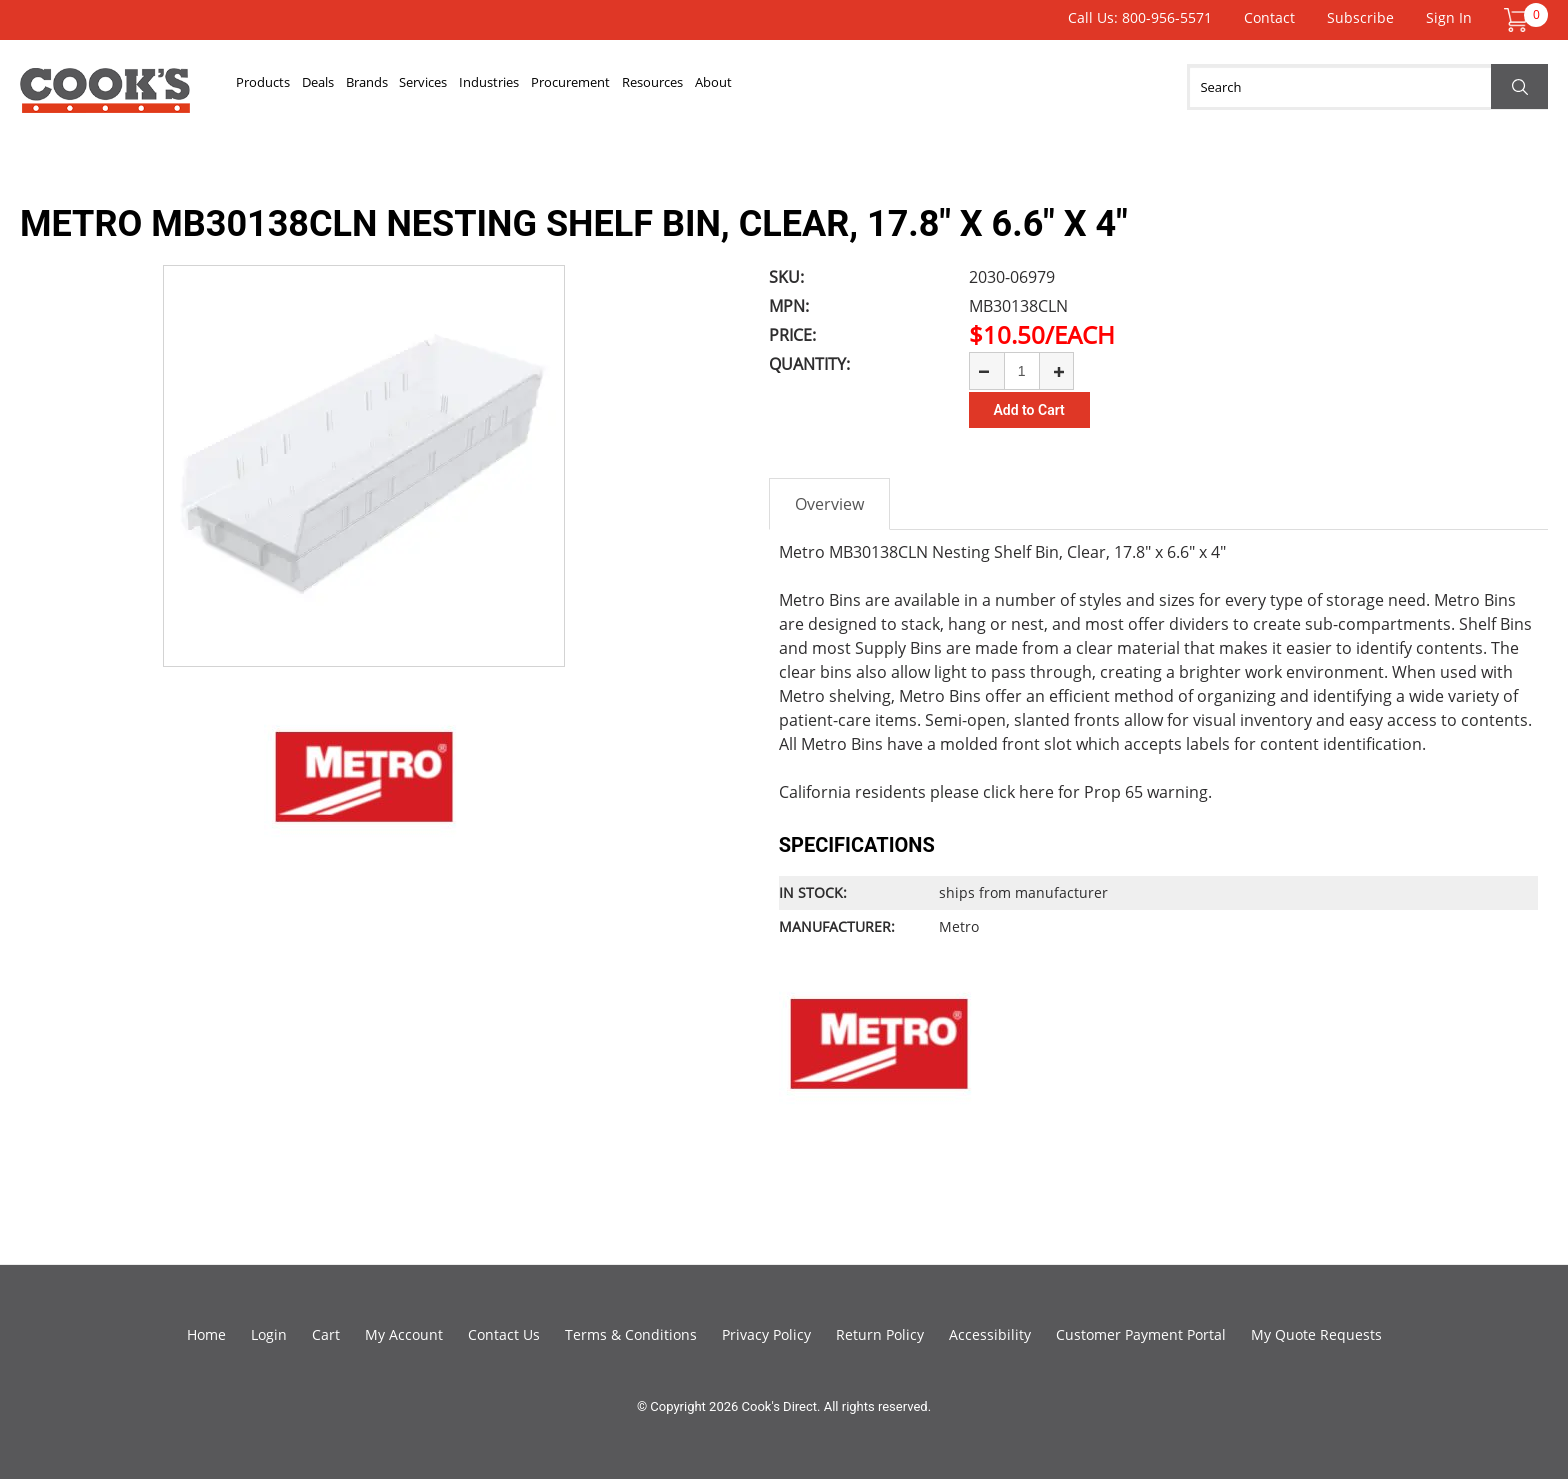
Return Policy (880, 1334)
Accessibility (990, 1334)
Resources (868, 87)
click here (1018, 792)
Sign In (1449, 17)
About (961, 87)
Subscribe (1360, 17)
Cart (326, 1334)
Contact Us (504, 1334)
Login (269, 1334)
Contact (1269, 17)
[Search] (1367, 87)
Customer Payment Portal (1141, 1334)
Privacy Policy (766, 1334)
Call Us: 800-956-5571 (1140, 17)
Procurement (748, 87)
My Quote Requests (1316, 1334)
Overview (829, 504)
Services (531, 87)
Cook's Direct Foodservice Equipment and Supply (105, 98)
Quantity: (809, 364)
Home (206, 1334)
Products (279, 87)
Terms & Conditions (631, 1334)
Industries (630, 87)
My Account (404, 1334)
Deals (365, 87)
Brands (443, 87)
